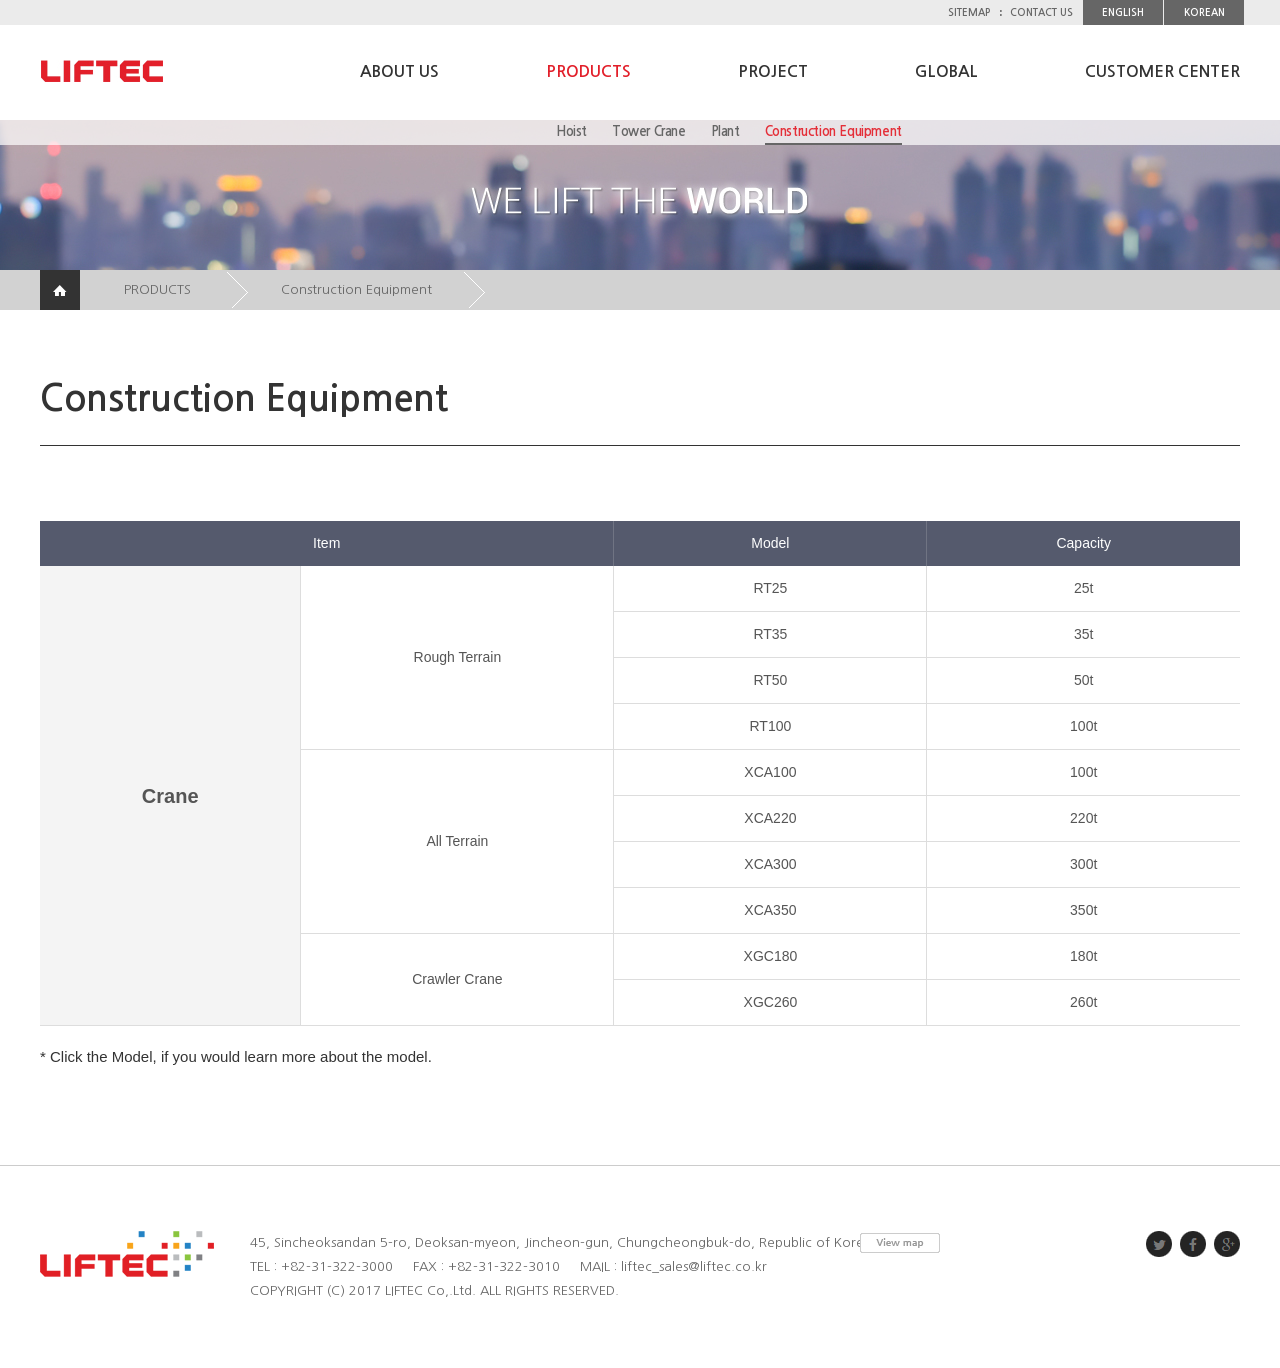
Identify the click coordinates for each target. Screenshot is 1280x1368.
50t (1083, 680)
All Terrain (457, 841)
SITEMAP (969, 12)
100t (1083, 726)
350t (1083, 910)
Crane (170, 796)
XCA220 (770, 818)
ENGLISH (1123, 12)
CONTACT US (1041, 12)
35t (1083, 634)
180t (1083, 956)
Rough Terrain (458, 657)
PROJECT (773, 71)
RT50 (770, 680)
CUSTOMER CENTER (1162, 71)
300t (1083, 864)
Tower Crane (649, 131)
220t (1083, 818)
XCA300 (770, 864)
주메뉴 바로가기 (0, 0)
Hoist (571, 131)
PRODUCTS (588, 71)
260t (1083, 1002)
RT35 (770, 634)
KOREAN (1204, 12)
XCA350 (770, 910)
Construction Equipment (833, 131)
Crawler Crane (457, 979)
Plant (725, 131)
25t (1083, 588)
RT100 (771, 726)
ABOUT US (399, 71)
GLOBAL (946, 71)
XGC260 (771, 1002)
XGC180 (771, 956)
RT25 (770, 588)
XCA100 (770, 772)
